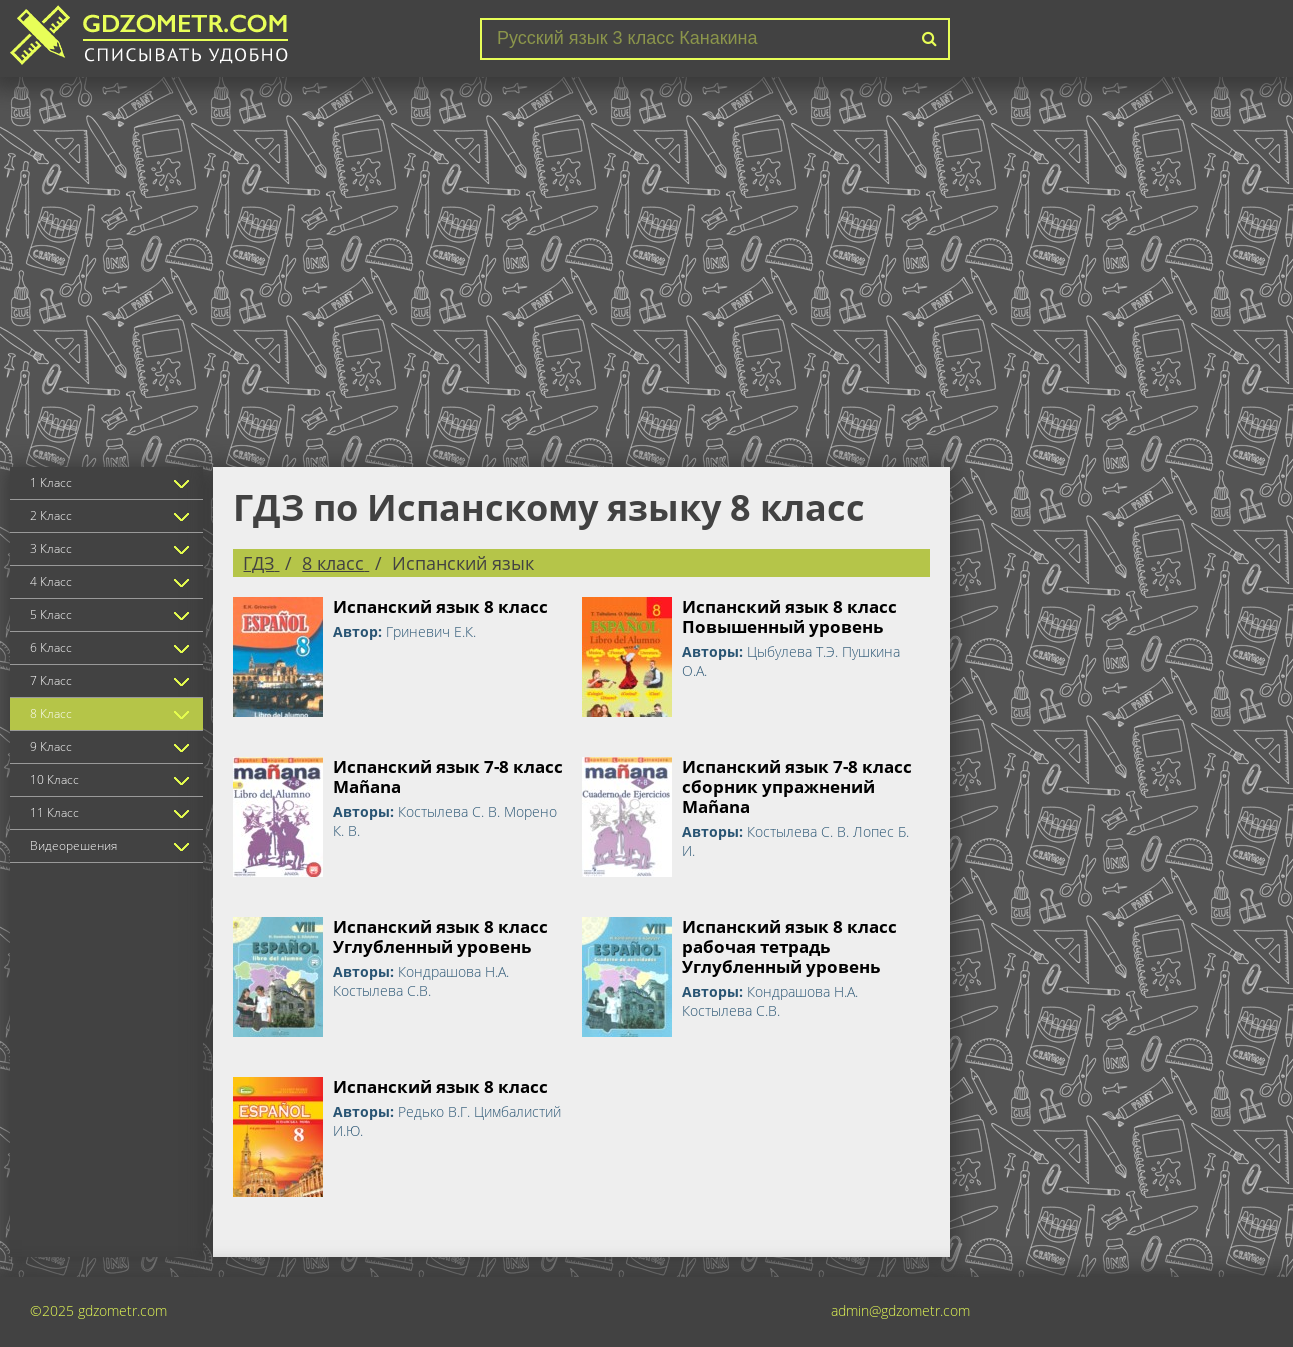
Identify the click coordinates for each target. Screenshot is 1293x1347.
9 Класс (51, 746)
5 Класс (51, 614)
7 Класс (51, 680)
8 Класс (51, 713)
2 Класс (51, 515)
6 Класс (51, 647)
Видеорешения (73, 845)
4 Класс (51, 581)
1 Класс (51, 482)
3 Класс (51, 548)
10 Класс (54, 779)
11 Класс (54, 812)
